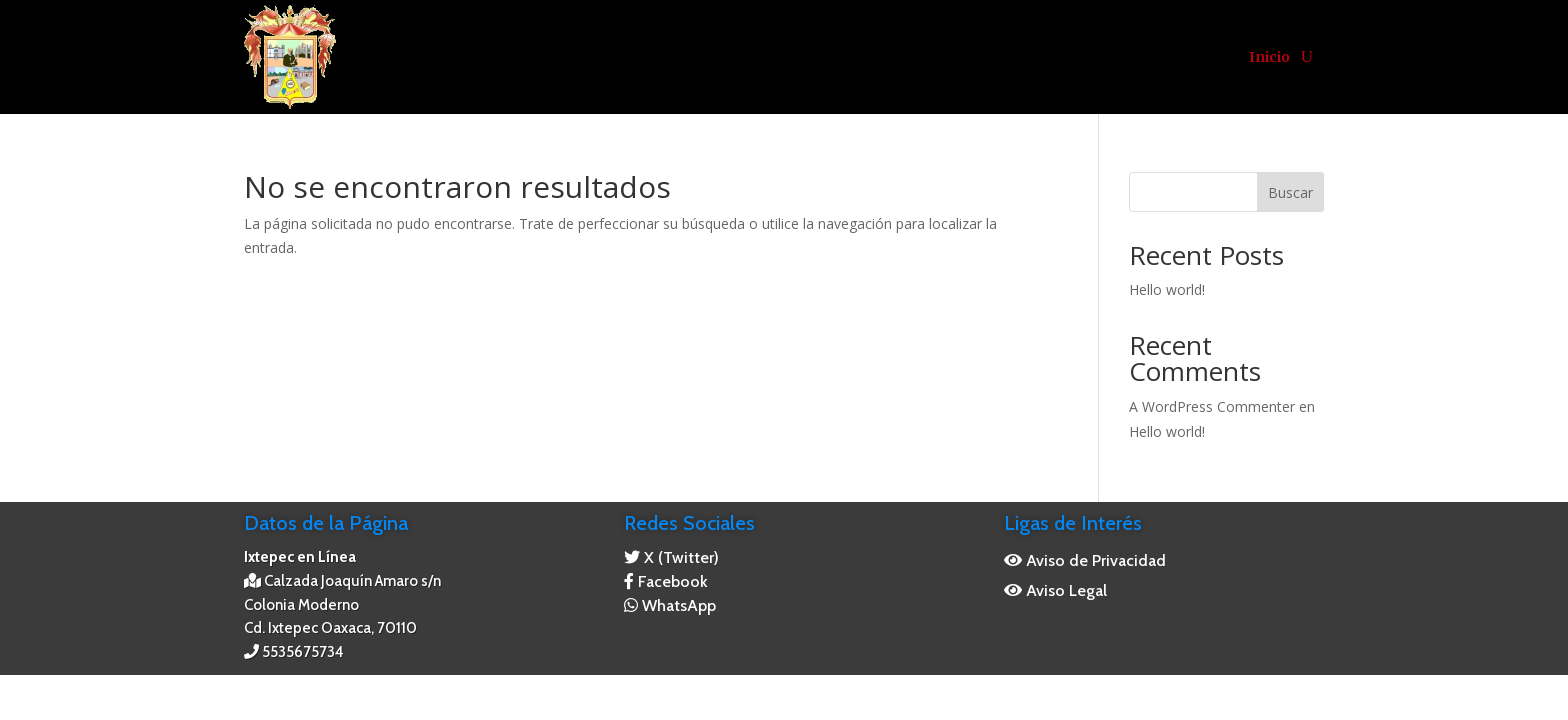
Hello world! (1167, 289)
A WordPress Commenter (1212, 406)
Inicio (1269, 57)
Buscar (1290, 192)
